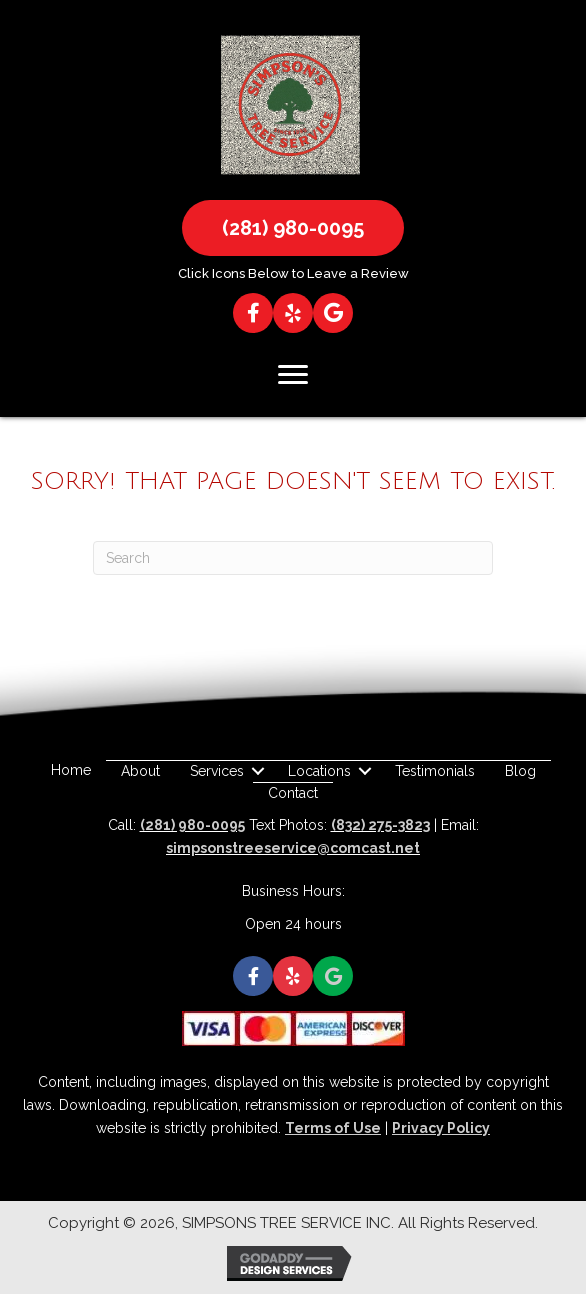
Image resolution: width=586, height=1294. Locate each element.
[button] (293, 228)
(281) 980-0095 (192, 825)
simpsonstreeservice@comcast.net (293, 848)
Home (71, 770)
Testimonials (435, 771)
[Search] (293, 558)
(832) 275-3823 (380, 825)
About (140, 771)
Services (217, 771)
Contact (293, 793)
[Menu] (293, 375)
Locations (319, 771)
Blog (520, 771)
